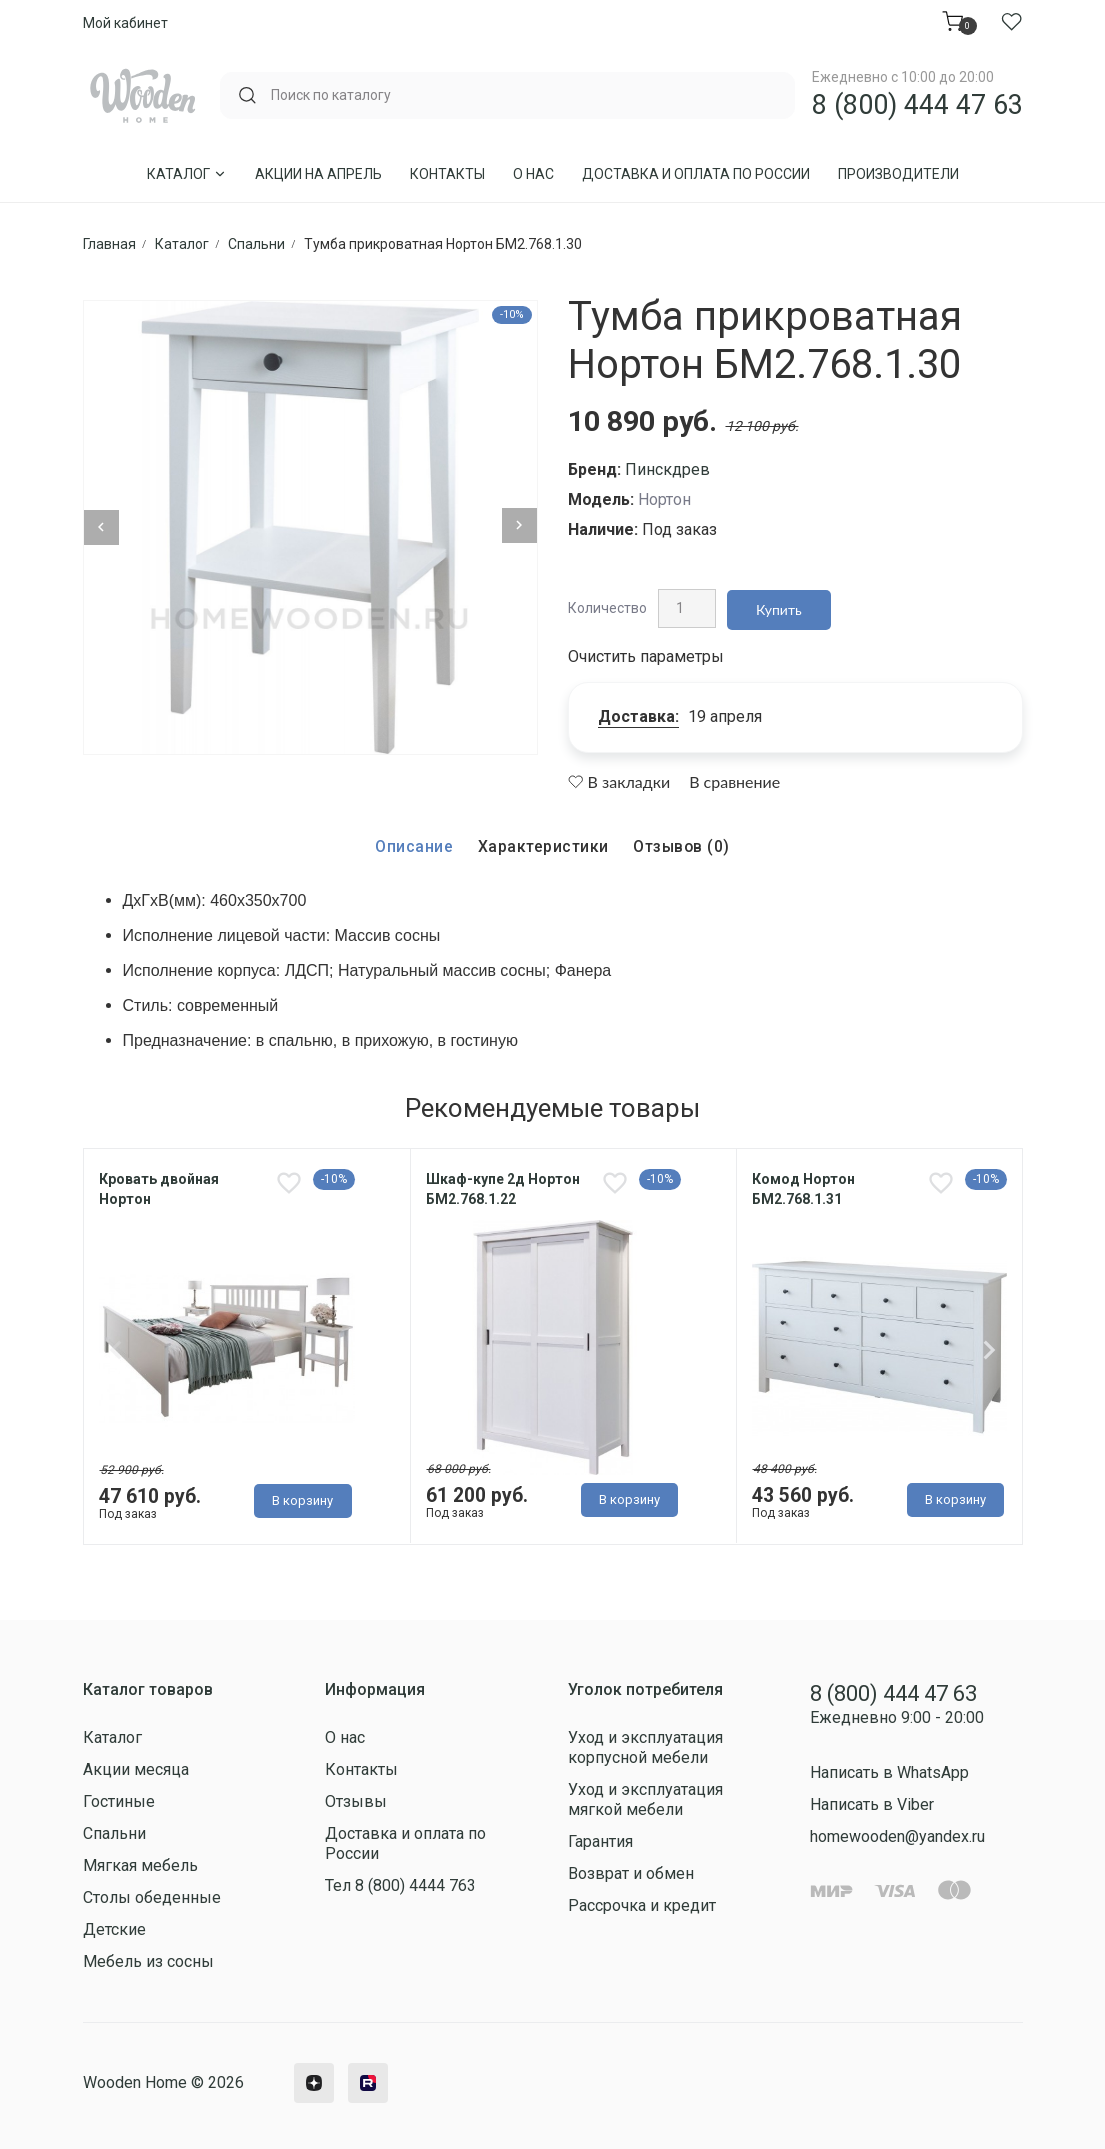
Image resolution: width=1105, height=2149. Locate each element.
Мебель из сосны (148, 1957)
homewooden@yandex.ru (897, 1832)
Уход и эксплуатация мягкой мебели (645, 1795)
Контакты (447, 174)
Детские (114, 1925)
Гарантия (600, 1837)
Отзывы (356, 1797)
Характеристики (541, 839)
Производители (898, 174)
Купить (781, 604)
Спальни (114, 1829)
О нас (533, 174)
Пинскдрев (667, 469)
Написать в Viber (872, 1800)
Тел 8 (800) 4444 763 (400, 1881)
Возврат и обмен (631, 1869)
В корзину (302, 1499)
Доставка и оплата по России (696, 174)
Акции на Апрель (318, 174)
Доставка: (638, 709)
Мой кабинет (125, 23)
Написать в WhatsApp (889, 1768)
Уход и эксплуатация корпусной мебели (645, 1743)
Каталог (187, 174)
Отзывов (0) (682, 839)
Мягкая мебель (140, 1861)
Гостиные (119, 1797)
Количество (607, 604)
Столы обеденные (152, 1893)
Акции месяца (136, 1765)
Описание (413, 839)
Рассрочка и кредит (642, 1901)
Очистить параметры (646, 649)
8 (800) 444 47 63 (917, 105)
